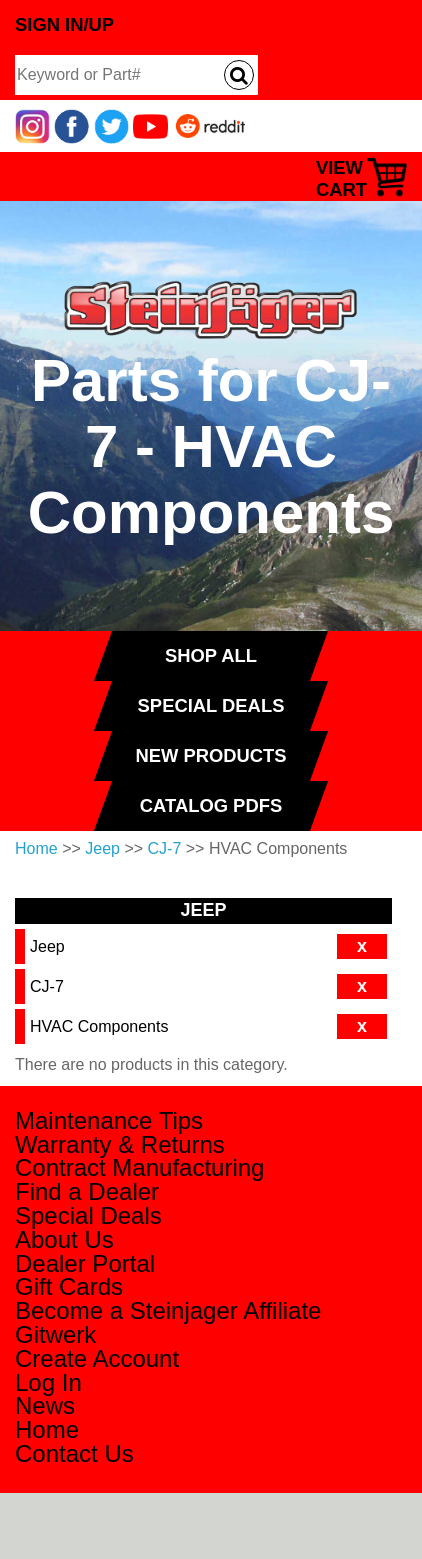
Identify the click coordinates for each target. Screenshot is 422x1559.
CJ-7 (165, 848)
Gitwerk (55, 1334)
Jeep (102, 848)
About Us (64, 1239)
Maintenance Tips (109, 1120)
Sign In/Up (64, 24)
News (45, 1405)
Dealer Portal (85, 1263)
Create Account (97, 1358)
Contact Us (74, 1453)
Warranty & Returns (120, 1144)
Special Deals (88, 1215)
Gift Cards (69, 1286)
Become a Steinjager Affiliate (168, 1310)
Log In (48, 1382)
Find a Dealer (87, 1191)
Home (36, 848)
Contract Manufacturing (139, 1167)
